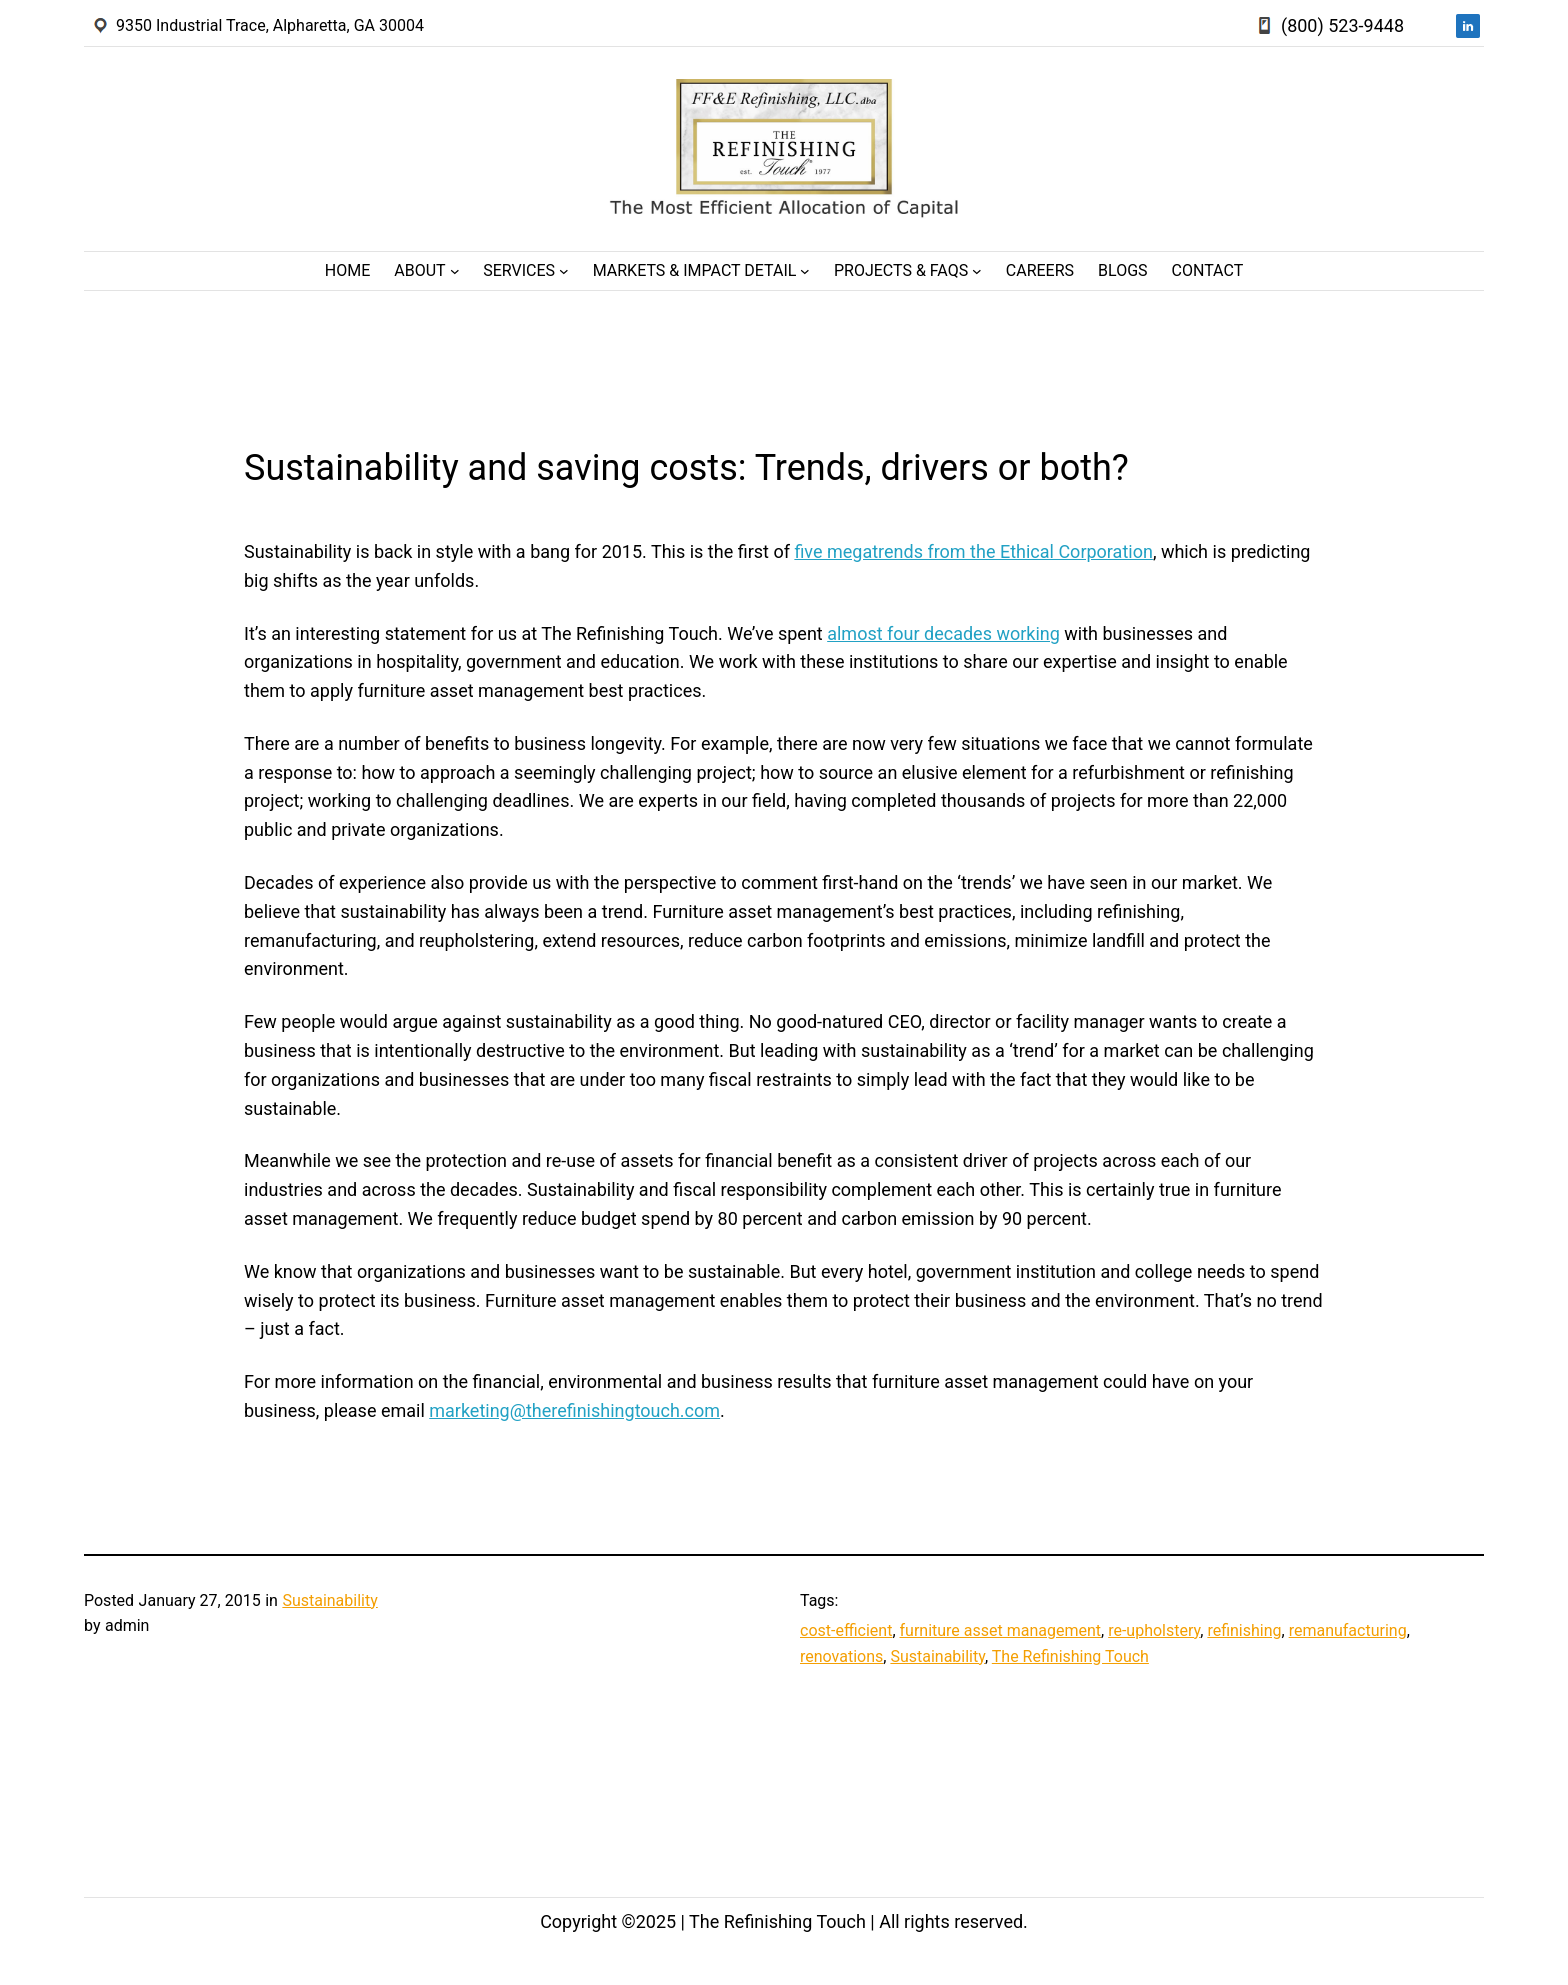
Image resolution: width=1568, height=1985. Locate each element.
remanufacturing (1348, 1630)
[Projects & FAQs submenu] (977, 271)
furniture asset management (1001, 1630)
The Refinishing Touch (1070, 1656)
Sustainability (329, 1600)
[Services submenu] (564, 271)
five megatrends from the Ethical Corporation (973, 551)
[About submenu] (455, 271)
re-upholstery (1154, 1630)
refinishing (1244, 1630)
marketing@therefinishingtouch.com (574, 1410)
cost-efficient (846, 1630)
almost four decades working (943, 633)
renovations (841, 1656)
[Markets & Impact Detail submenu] (805, 271)
